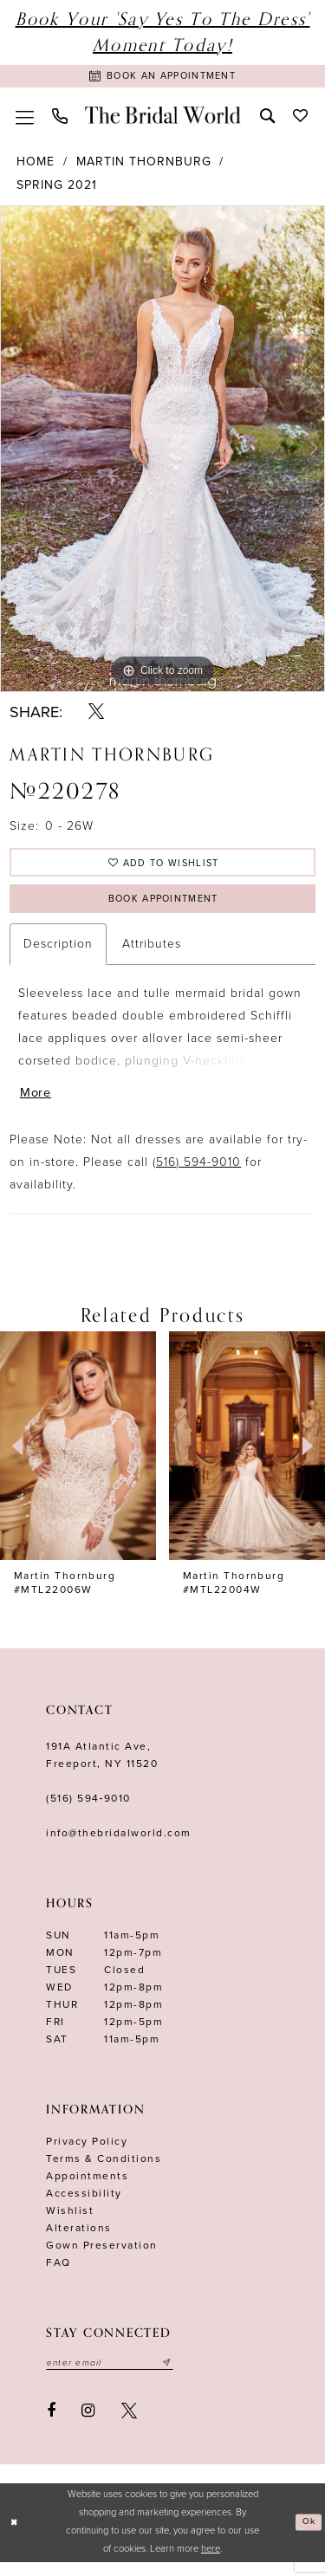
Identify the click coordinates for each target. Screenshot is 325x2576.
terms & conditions (103, 2171)
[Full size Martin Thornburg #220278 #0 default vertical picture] (162, 452)
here (210, 2562)
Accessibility (84, 2205)
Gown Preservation (102, 2257)
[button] (24, 118)
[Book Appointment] (162, 78)
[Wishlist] (299, 117)
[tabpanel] (162, 452)
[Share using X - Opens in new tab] (96, 714)
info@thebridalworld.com (119, 1845)
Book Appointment (162, 907)
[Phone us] (59, 118)
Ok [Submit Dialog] (307, 2535)
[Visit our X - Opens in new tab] (129, 2424)
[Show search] (266, 117)
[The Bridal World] (163, 117)
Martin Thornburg (143, 165)
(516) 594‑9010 (88, 1810)
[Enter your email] (116, 2376)
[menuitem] (24, 118)
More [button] (37, 1103)
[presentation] (78, 1457)
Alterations (79, 2240)
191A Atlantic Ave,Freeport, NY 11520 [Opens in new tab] (102, 1767)
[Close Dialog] (15, 2536)
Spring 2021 (56, 188)
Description (58, 953)
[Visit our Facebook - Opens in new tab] (51, 2424)
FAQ (58, 2275)
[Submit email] (179, 2376)
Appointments (87, 2188)
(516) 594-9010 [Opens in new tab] (197, 1174)
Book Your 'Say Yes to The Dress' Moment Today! (163, 32)
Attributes (151, 953)
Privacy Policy (86, 2153)
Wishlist (70, 2223)
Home (35, 165)
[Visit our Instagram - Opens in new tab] (88, 2424)
